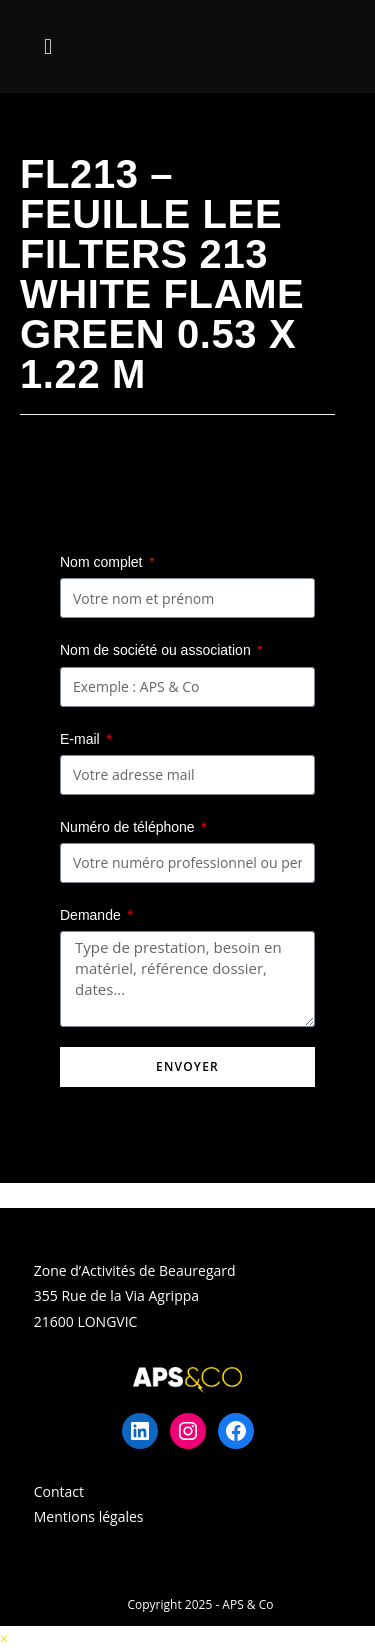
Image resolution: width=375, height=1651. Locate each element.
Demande (92, 915)
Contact (59, 1491)
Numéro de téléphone (129, 827)
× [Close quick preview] (4, 1638)
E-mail (82, 739)
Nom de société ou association (157, 650)
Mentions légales (89, 1516)
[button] (47, 46)
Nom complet (103, 562)
